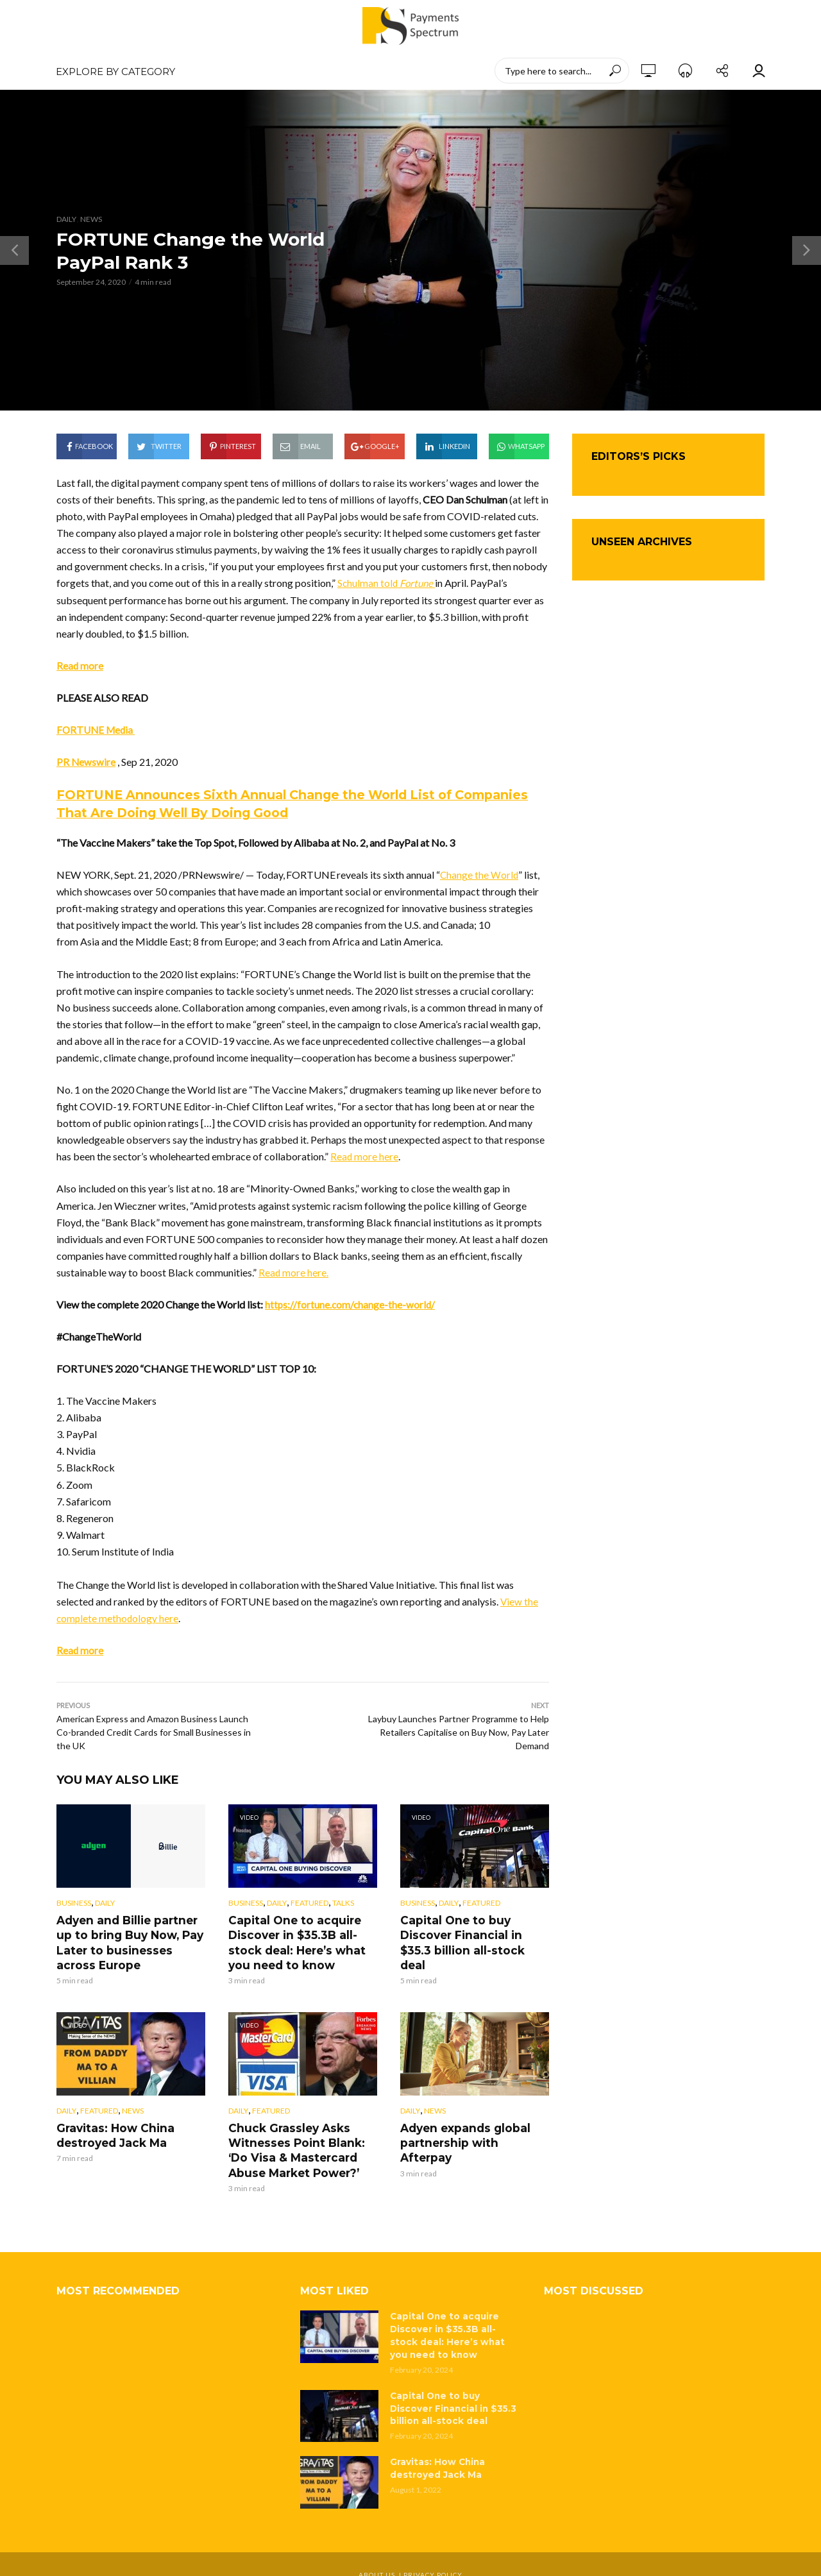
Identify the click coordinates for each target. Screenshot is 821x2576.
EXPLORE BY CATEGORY (115, 71)
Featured (309, 1903)
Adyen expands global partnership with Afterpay (471, 2130)
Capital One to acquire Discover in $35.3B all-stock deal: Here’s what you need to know (292, 1940)
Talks (343, 1903)
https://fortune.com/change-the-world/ (351, 1304)
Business (73, 1903)
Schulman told (387, 583)
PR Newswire (86, 762)
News (91, 219)
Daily (66, 219)
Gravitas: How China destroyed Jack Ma (111, 2130)
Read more (80, 665)
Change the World (480, 875)
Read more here (364, 1156)
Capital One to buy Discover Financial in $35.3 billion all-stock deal (473, 1933)
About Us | (381, 2553)
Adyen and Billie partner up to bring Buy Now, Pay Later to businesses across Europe (130, 1940)
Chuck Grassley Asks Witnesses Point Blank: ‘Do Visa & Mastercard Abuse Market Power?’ (302, 2144)
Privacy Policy (432, 2553)
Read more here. (293, 1272)
